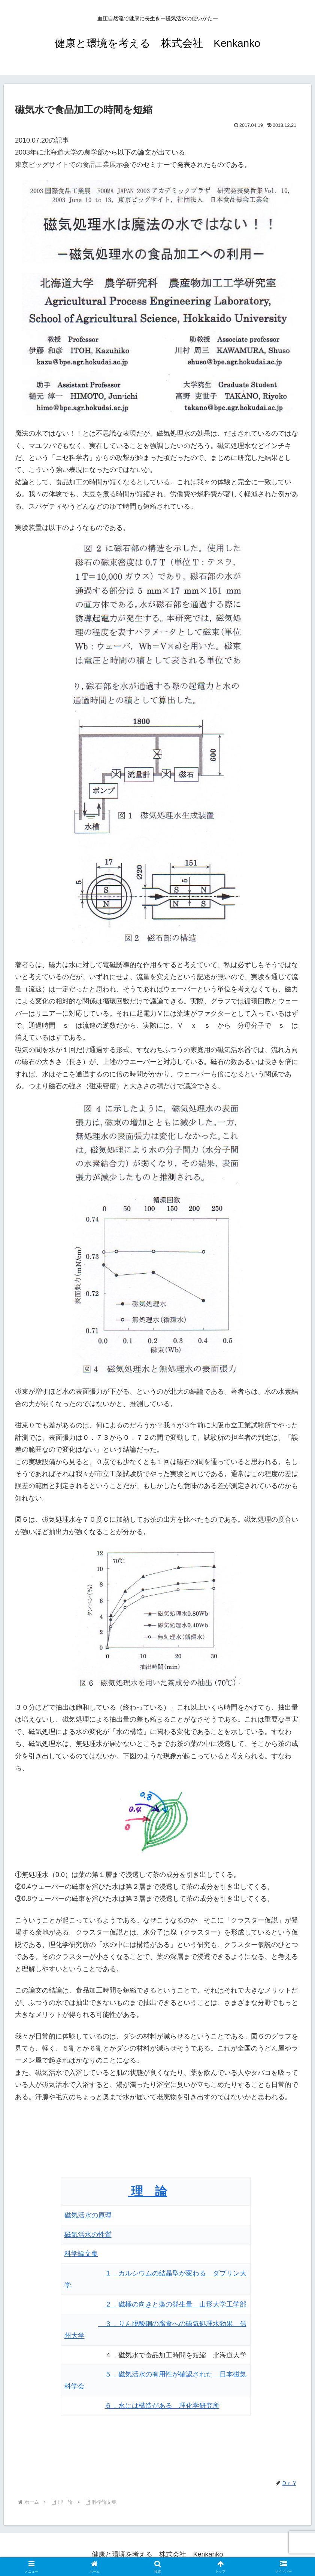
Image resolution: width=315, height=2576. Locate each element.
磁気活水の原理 (88, 2215)
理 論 (147, 2191)
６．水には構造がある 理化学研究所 (162, 2405)
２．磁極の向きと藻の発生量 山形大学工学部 (175, 2304)
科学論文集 (81, 2254)
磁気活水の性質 (88, 2234)
